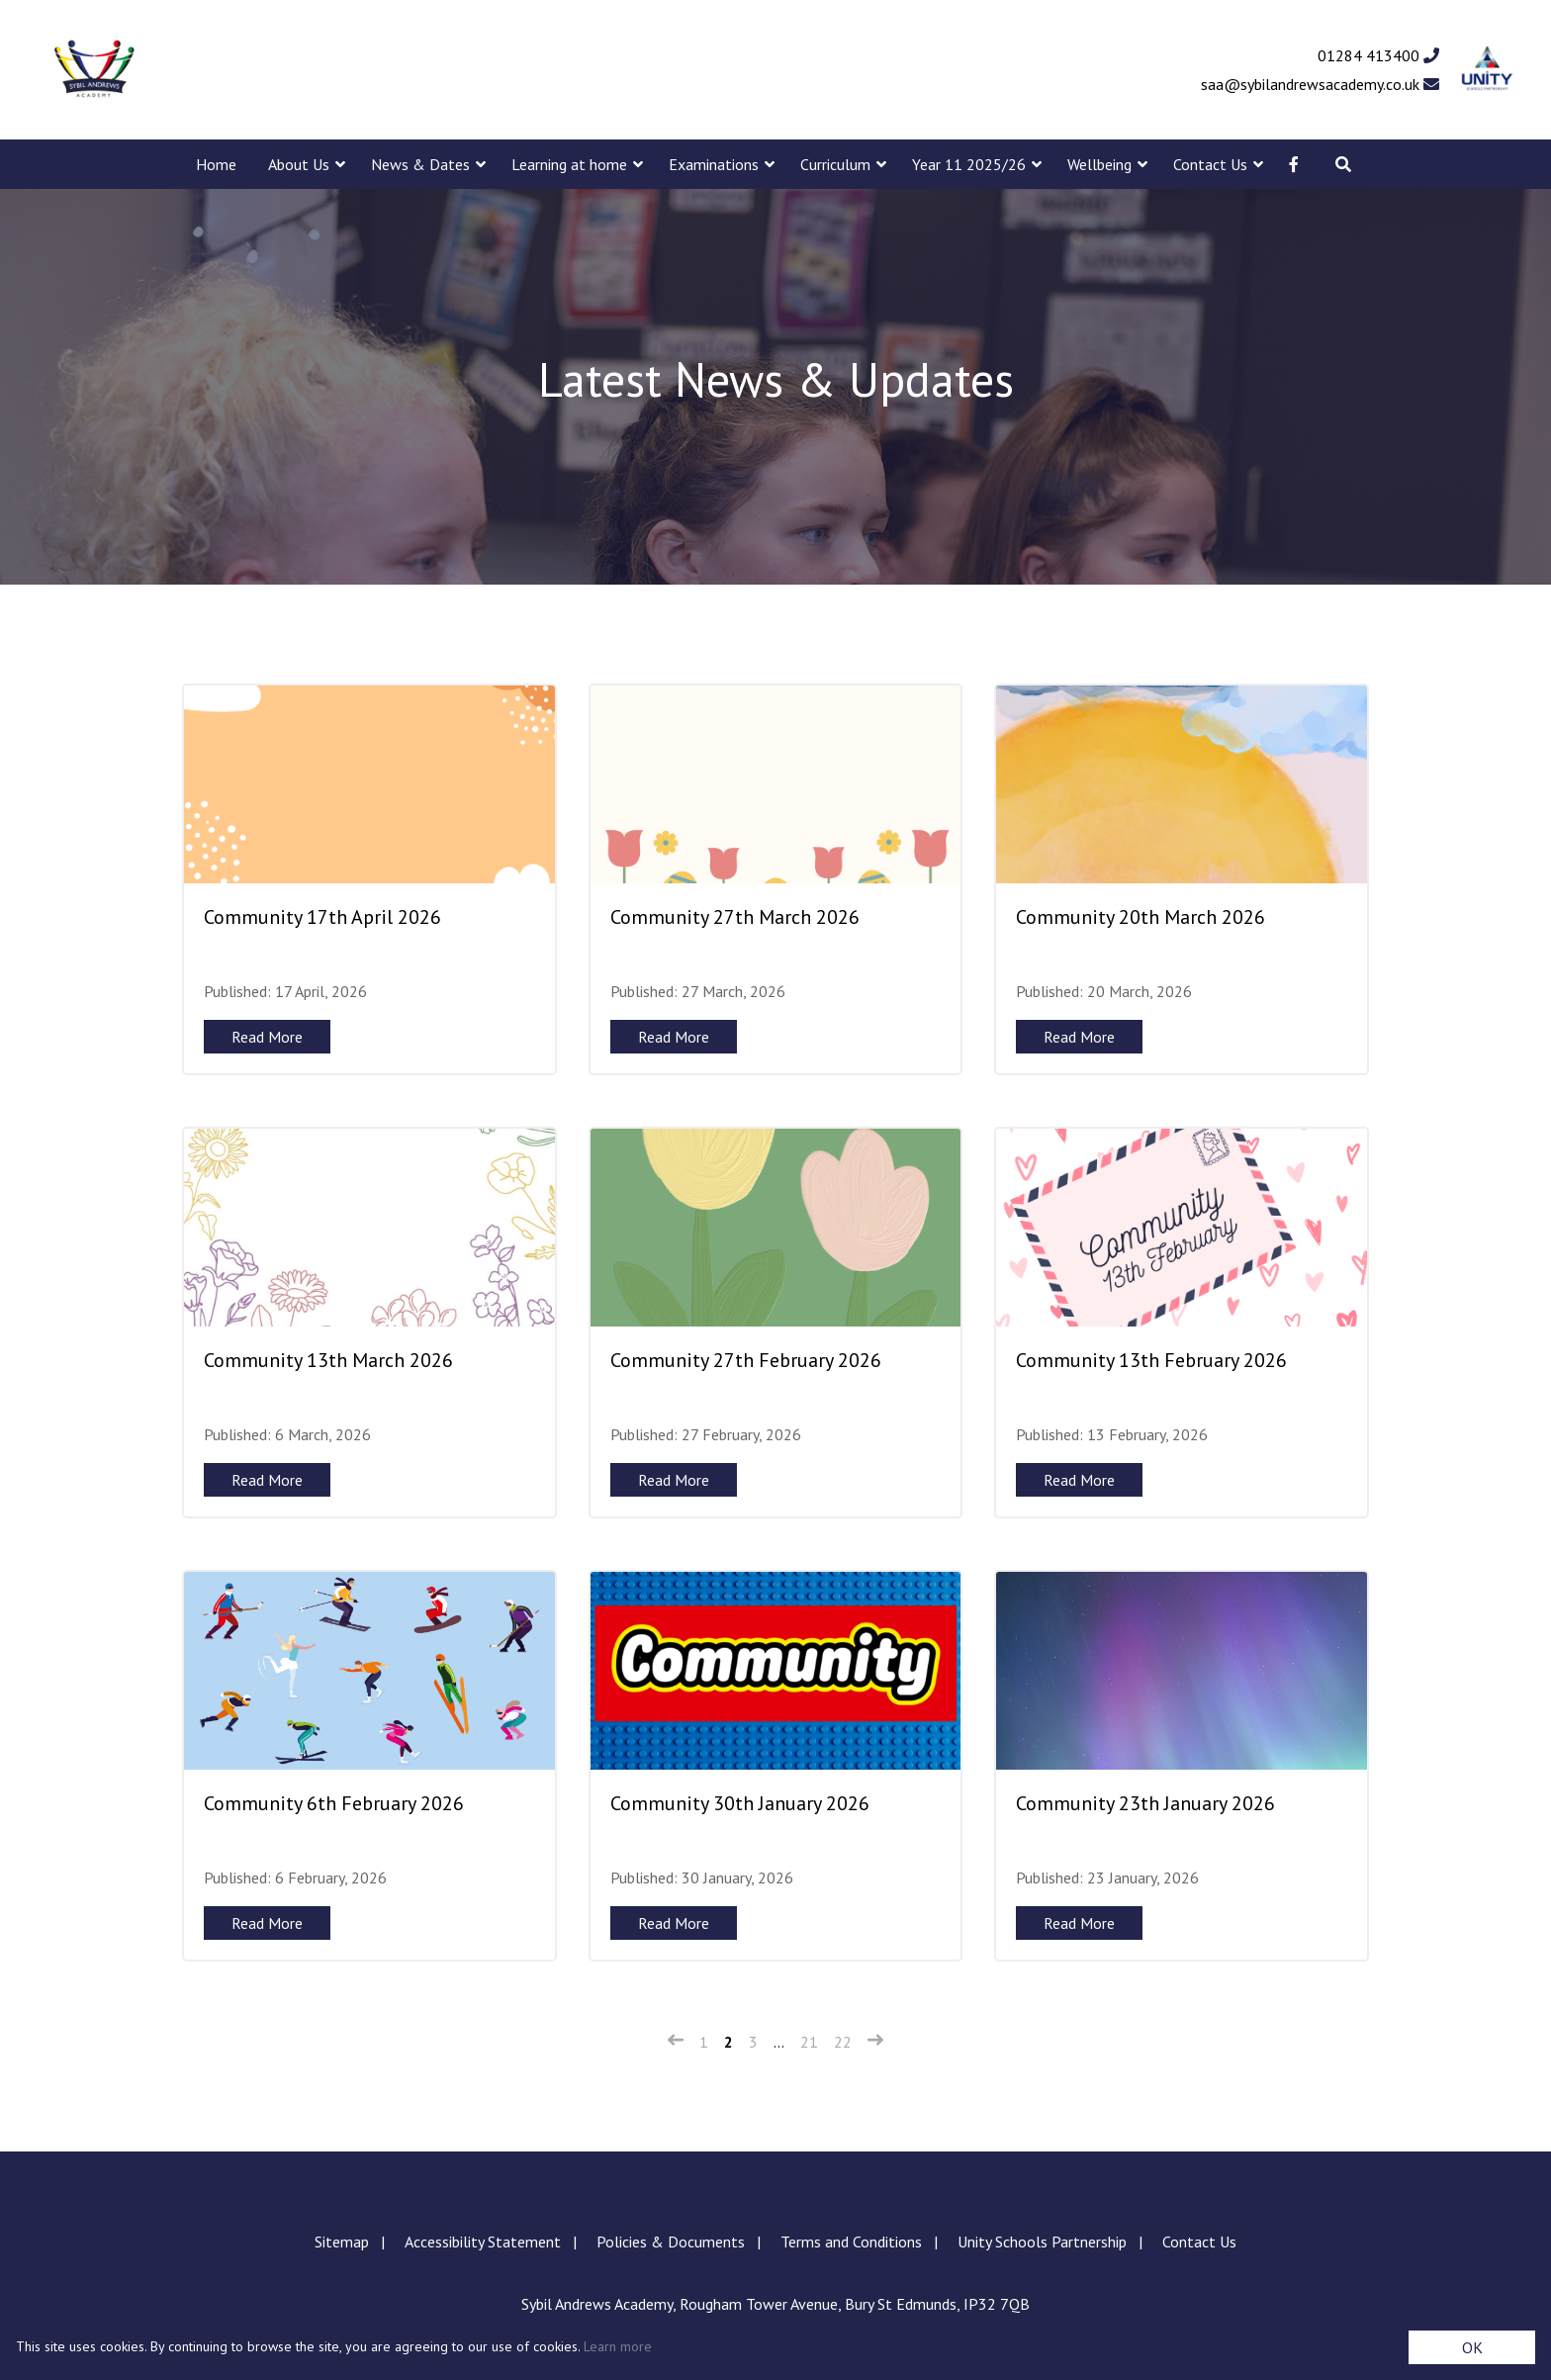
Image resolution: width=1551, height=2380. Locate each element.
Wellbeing (1099, 164)
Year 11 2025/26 (969, 164)
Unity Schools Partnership (1042, 2241)
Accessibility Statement (483, 2241)
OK (1472, 2347)
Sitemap (342, 2241)
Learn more (618, 2346)
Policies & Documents (670, 2241)
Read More (267, 1037)
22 (843, 2042)
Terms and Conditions (851, 2241)
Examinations (714, 164)
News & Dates (420, 164)
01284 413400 (1378, 55)
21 (809, 2042)
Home (216, 164)
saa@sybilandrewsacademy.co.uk (1320, 84)
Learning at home (569, 164)
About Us (298, 164)
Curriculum (835, 164)
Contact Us (1210, 164)
